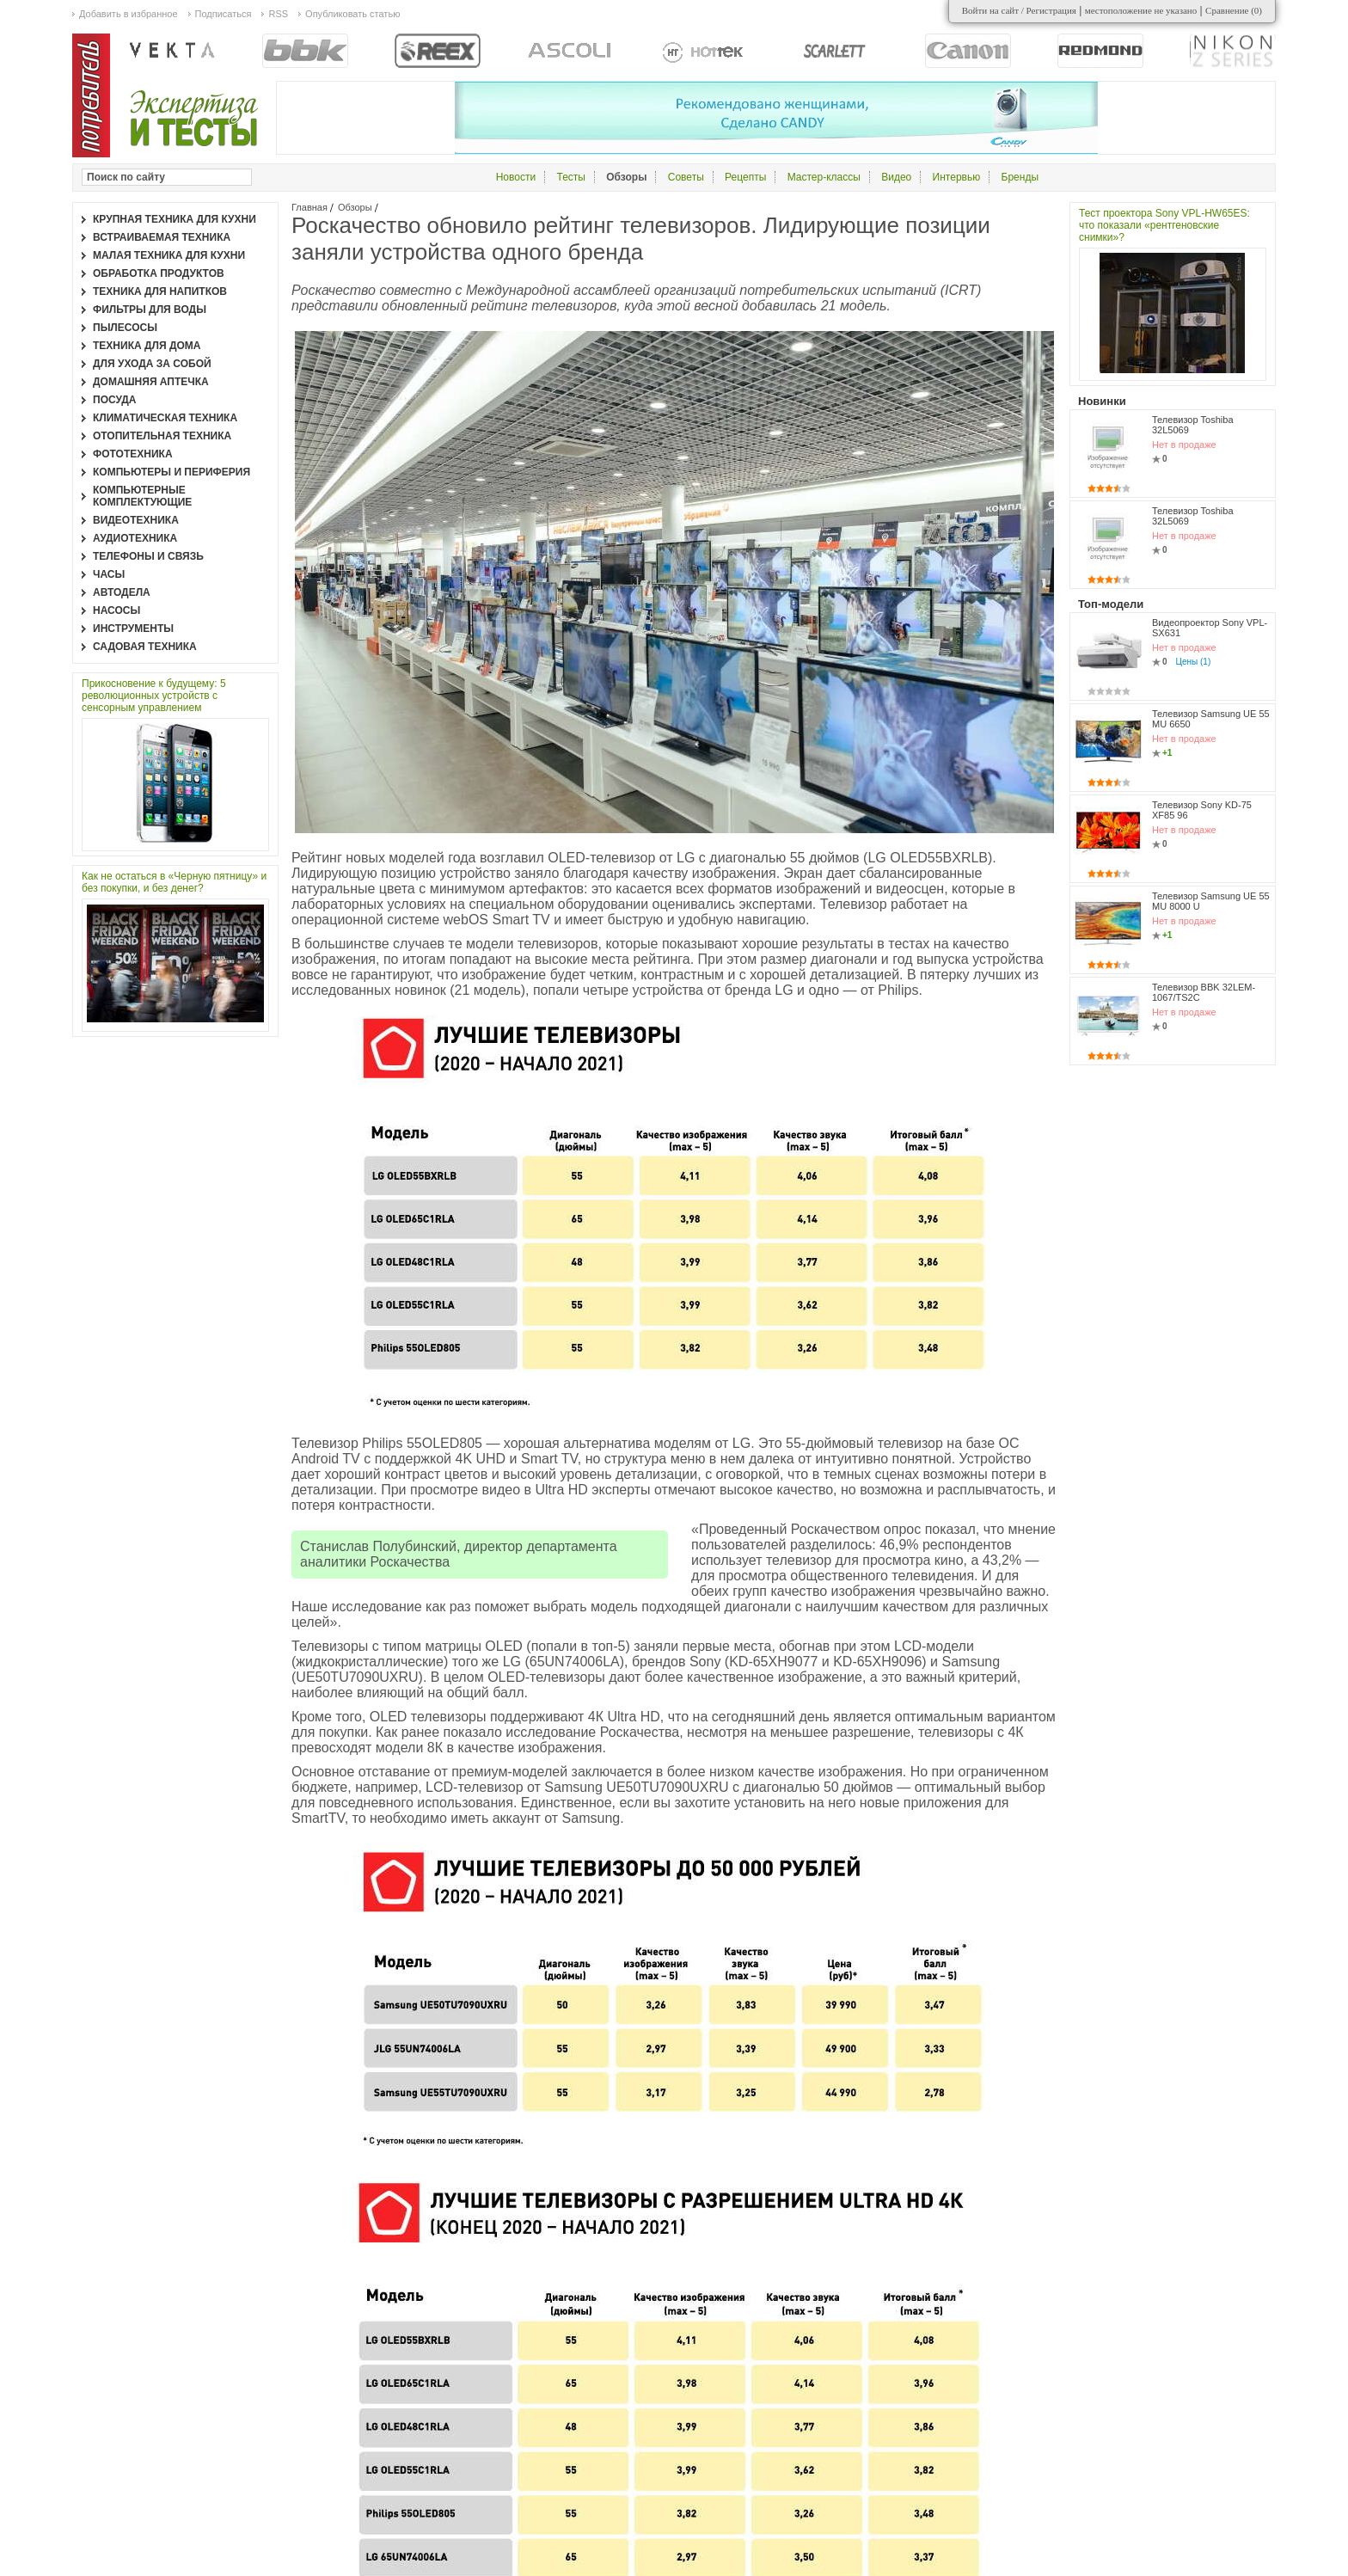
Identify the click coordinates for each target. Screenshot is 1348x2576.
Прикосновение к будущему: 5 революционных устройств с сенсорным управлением (154, 696)
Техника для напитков (160, 291)
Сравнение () (1233, 10)
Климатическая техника (165, 418)
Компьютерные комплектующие (142, 496)
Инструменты (133, 629)
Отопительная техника (162, 436)
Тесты (570, 177)
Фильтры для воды (149, 310)
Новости (516, 177)
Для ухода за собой (152, 364)
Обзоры (355, 207)
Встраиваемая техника (161, 237)
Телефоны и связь (148, 556)
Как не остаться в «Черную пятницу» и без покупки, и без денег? (174, 882)
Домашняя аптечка (151, 382)
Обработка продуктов (158, 273)
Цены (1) (1193, 661)
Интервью (957, 177)
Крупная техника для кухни (174, 219)
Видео (896, 177)
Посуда (115, 400)
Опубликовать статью (352, 14)
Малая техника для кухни (169, 255)
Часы (109, 574)
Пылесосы (125, 328)
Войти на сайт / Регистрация (1019, 10)
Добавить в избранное (128, 14)
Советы (686, 177)
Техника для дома (146, 346)
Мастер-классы (824, 177)
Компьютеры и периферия (171, 472)
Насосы (116, 610)
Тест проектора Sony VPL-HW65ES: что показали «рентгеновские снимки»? (1164, 225)
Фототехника (133, 454)
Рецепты (745, 177)
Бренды (1020, 177)
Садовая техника (145, 647)
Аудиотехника (135, 538)
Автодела (121, 592)
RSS (278, 14)
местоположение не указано (1141, 10)
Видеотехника (136, 520)
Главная (309, 207)
